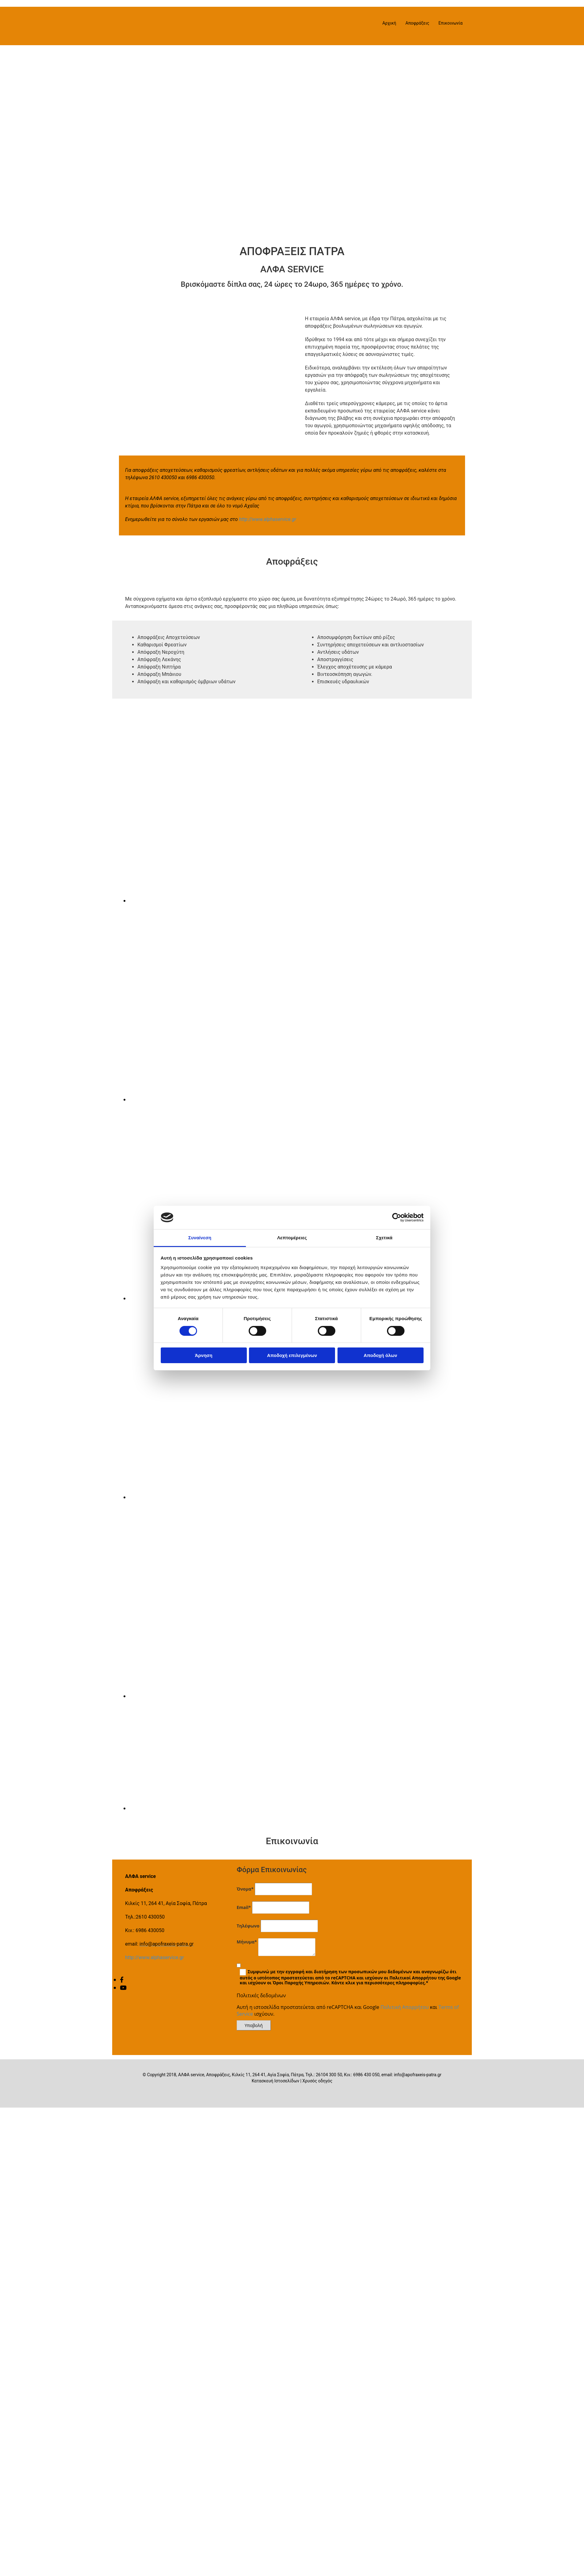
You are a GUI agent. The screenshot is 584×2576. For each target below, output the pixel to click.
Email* (244, 1907)
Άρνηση (203, 1355)
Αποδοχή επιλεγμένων (292, 1355)
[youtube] (123, 1988)
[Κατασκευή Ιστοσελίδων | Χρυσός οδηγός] (122, 2092)
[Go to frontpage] (151, 38)
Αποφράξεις (417, 23)
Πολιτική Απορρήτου (405, 2007)
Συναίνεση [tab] (199, 1237)
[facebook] (122, 1980)
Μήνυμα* (247, 1942)
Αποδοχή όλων (380, 1355)
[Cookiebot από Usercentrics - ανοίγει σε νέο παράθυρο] (397, 1217)
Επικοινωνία (451, 23)
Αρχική (389, 23)
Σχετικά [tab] (384, 1237)
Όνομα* (245, 1889)
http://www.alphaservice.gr (267, 519)
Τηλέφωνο (248, 1926)
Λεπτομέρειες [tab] (292, 1237)
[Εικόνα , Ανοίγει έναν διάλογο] (204, 900)
